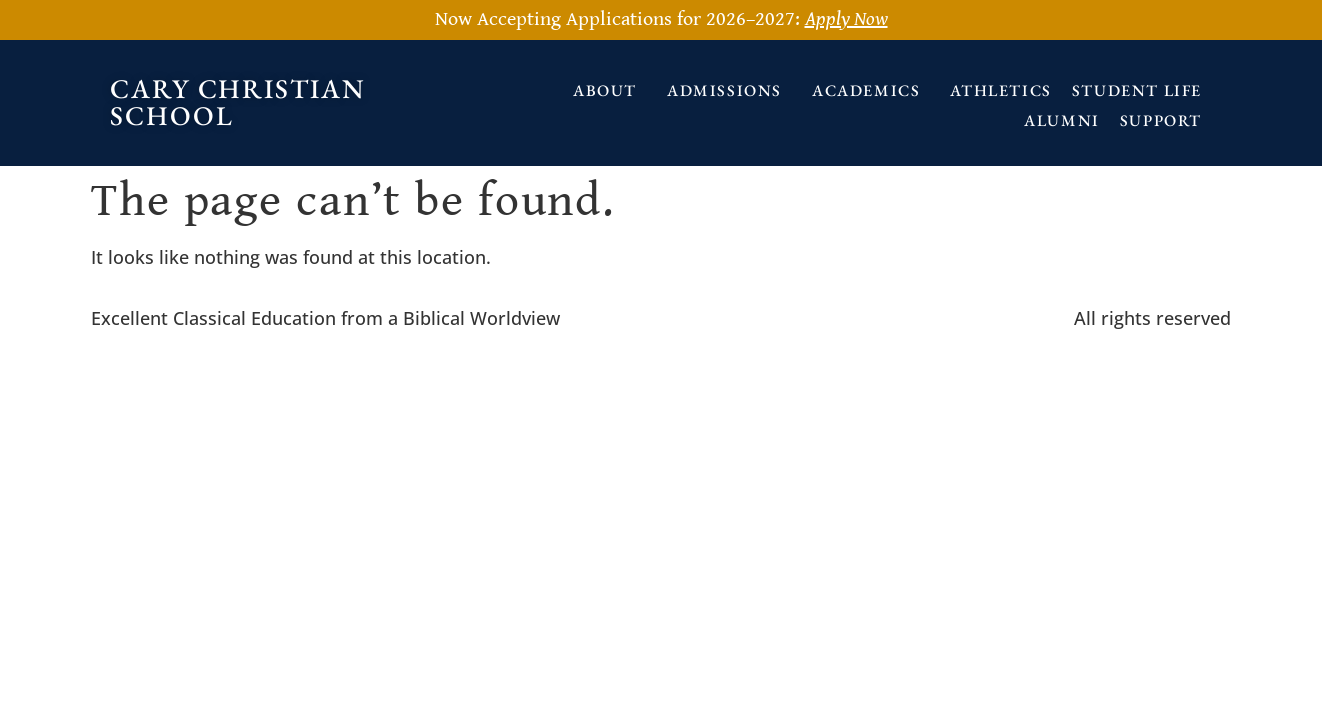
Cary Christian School (238, 102)
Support (1166, 120)
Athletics (1000, 90)
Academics (871, 90)
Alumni (1062, 120)
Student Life (1137, 90)
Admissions (729, 90)
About (610, 90)
